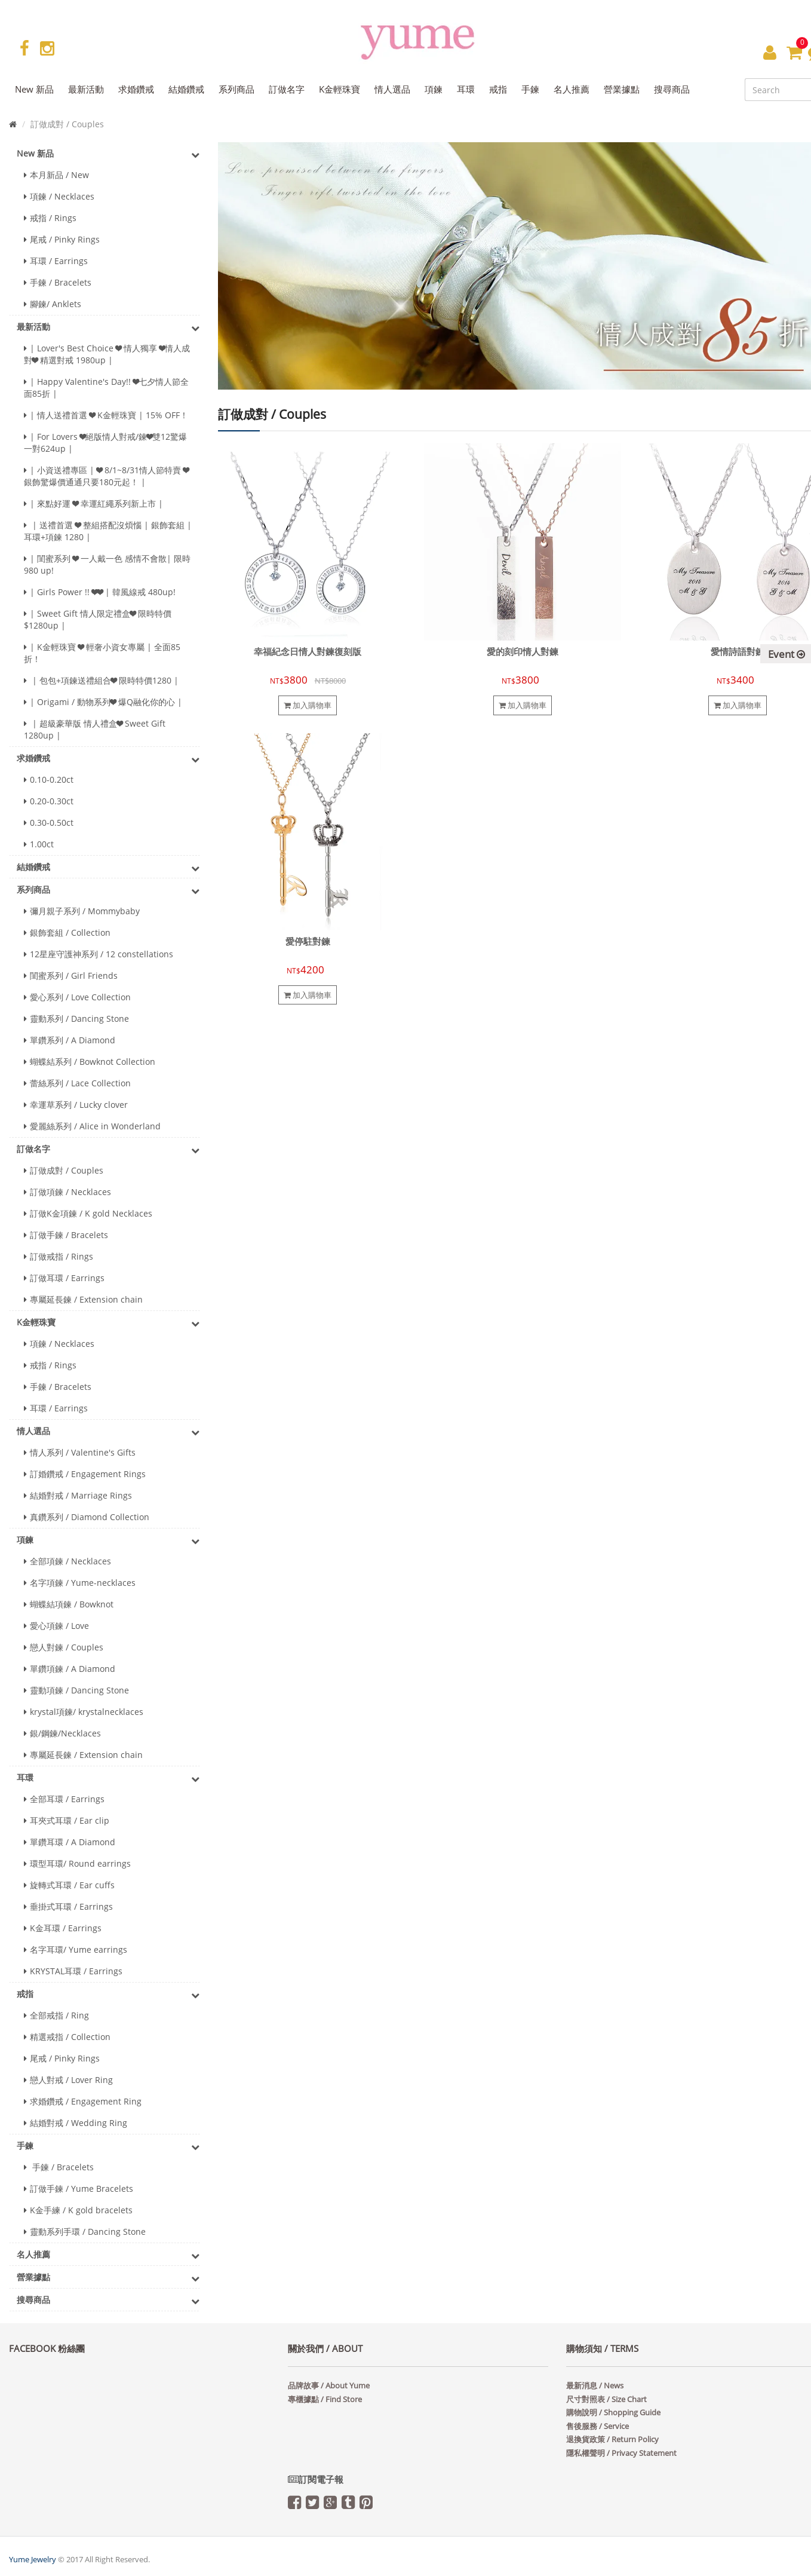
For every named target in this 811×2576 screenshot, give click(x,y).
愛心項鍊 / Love (56, 1625)
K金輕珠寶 (108, 1323)
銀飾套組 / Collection (67, 932)
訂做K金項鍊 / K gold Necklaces (88, 1213)
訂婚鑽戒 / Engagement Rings (85, 1474)
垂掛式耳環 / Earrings (68, 1906)
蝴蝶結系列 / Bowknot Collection (89, 1061)
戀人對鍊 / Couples (63, 1647)
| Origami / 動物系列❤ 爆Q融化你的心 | (103, 701)
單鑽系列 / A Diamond (69, 1040)
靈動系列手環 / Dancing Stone (85, 2231)
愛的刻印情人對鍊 (522, 651)
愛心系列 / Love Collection (77, 997)
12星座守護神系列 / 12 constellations (98, 954)
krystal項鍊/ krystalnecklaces (83, 1711)
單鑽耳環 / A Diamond (69, 1842)
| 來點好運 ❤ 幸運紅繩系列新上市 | (93, 503)
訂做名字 (108, 1149)
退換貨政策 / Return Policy (612, 2439)
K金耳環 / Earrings (63, 1928)
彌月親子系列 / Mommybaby (82, 911)
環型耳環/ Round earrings (77, 1863)
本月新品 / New (56, 174)
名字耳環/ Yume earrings (75, 1949)
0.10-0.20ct (48, 779)
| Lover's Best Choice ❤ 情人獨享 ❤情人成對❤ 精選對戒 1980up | (107, 354)
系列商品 (108, 890)
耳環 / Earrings (56, 261)
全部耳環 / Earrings (64, 1799)
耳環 (108, 1778)
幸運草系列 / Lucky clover (76, 1104)
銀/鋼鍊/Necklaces (62, 1733)
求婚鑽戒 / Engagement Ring (83, 2101)
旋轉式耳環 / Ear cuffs (69, 1885)
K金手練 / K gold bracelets (78, 2210)
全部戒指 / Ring (56, 2015)
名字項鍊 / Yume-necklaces (80, 1582)
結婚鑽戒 (108, 867)
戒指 (108, 1994)
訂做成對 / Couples (63, 1170)
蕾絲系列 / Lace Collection (77, 1083)
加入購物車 (307, 705)
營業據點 (108, 2277)
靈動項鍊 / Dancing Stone (76, 1690)
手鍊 (108, 2146)
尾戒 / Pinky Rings (62, 239)
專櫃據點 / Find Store (325, 2399)
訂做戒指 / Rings (58, 1256)
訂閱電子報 (315, 2479)
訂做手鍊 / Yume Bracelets (78, 2188)
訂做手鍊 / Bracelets (66, 1234)
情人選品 (108, 1431)
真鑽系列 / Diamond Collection (86, 1517)
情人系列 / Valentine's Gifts (80, 1452)
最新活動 (108, 327)
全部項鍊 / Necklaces (67, 1561)
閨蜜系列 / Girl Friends (71, 975)
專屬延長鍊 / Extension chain (83, 1299)
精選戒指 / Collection (67, 2036)
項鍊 (108, 1540)
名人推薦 (108, 2255)
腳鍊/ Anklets (52, 304)
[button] (770, 52)
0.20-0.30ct (48, 801)
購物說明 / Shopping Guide (613, 2412)
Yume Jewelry (32, 2559)
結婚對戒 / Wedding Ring (75, 2122)
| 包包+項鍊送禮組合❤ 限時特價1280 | (101, 680)
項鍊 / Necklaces (59, 196)
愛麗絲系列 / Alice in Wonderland (92, 1126)
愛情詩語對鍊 (737, 651)
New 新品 (108, 154)
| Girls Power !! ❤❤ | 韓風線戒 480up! (100, 592)
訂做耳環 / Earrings (64, 1278)
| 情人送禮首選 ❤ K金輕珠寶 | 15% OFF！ (106, 415)
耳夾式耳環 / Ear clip (66, 1820)
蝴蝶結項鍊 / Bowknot (68, 1604)
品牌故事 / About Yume (329, 2385)
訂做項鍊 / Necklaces (67, 1191)
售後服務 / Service (597, 2426)
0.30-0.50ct (48, 822)
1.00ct (39, 844)
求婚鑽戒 (108, 758)
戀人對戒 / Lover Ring (68, 2079)
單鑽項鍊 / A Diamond (69, 1668)
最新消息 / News (594, 2385)
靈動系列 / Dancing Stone (76, 1018)
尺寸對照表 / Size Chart (606, 2399)
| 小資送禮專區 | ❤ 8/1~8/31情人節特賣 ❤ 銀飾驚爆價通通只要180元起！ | (106, 476)
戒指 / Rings (50, 217)
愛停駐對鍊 (307, 941)
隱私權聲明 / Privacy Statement (621, 2453)
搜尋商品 (108, 2300)
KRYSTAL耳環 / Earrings (73, 1971)
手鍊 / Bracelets (57, 282)
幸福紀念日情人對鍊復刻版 (307, 651)
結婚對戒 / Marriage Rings (78, 1495)
